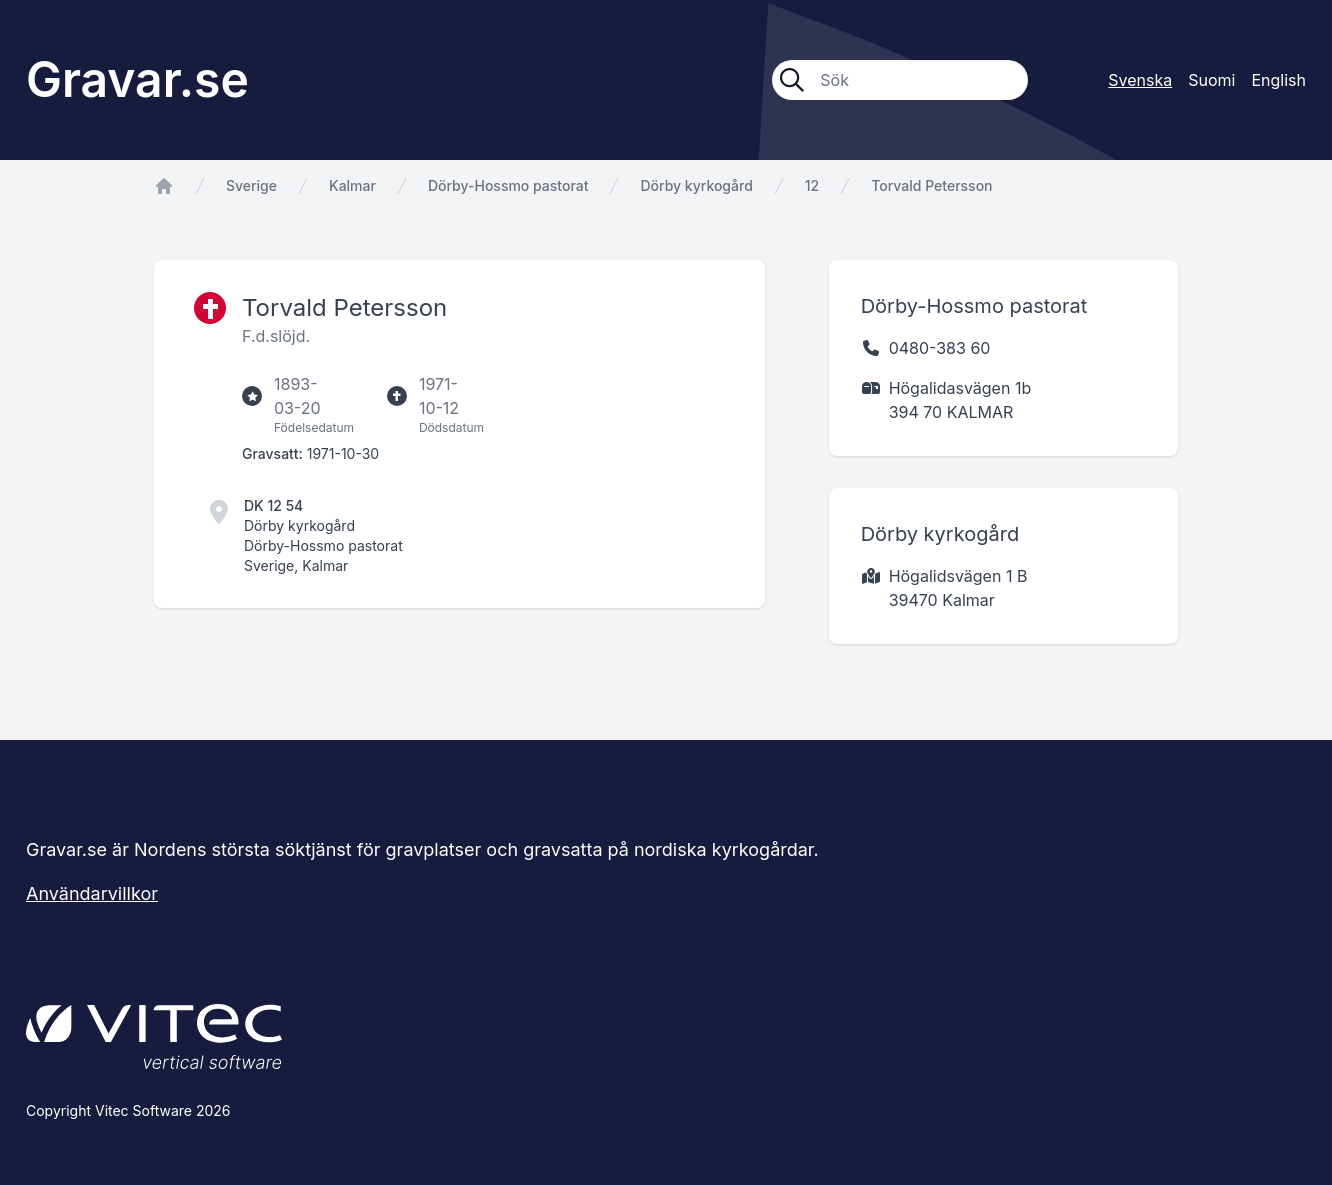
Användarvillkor (92, 893)
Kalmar (352, 185)
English (1278, 80)
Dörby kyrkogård (696, 185)
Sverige (251, 185)
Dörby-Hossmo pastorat (508, 185)
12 (812, 185)
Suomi (1211, 80)
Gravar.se (137, 79)
